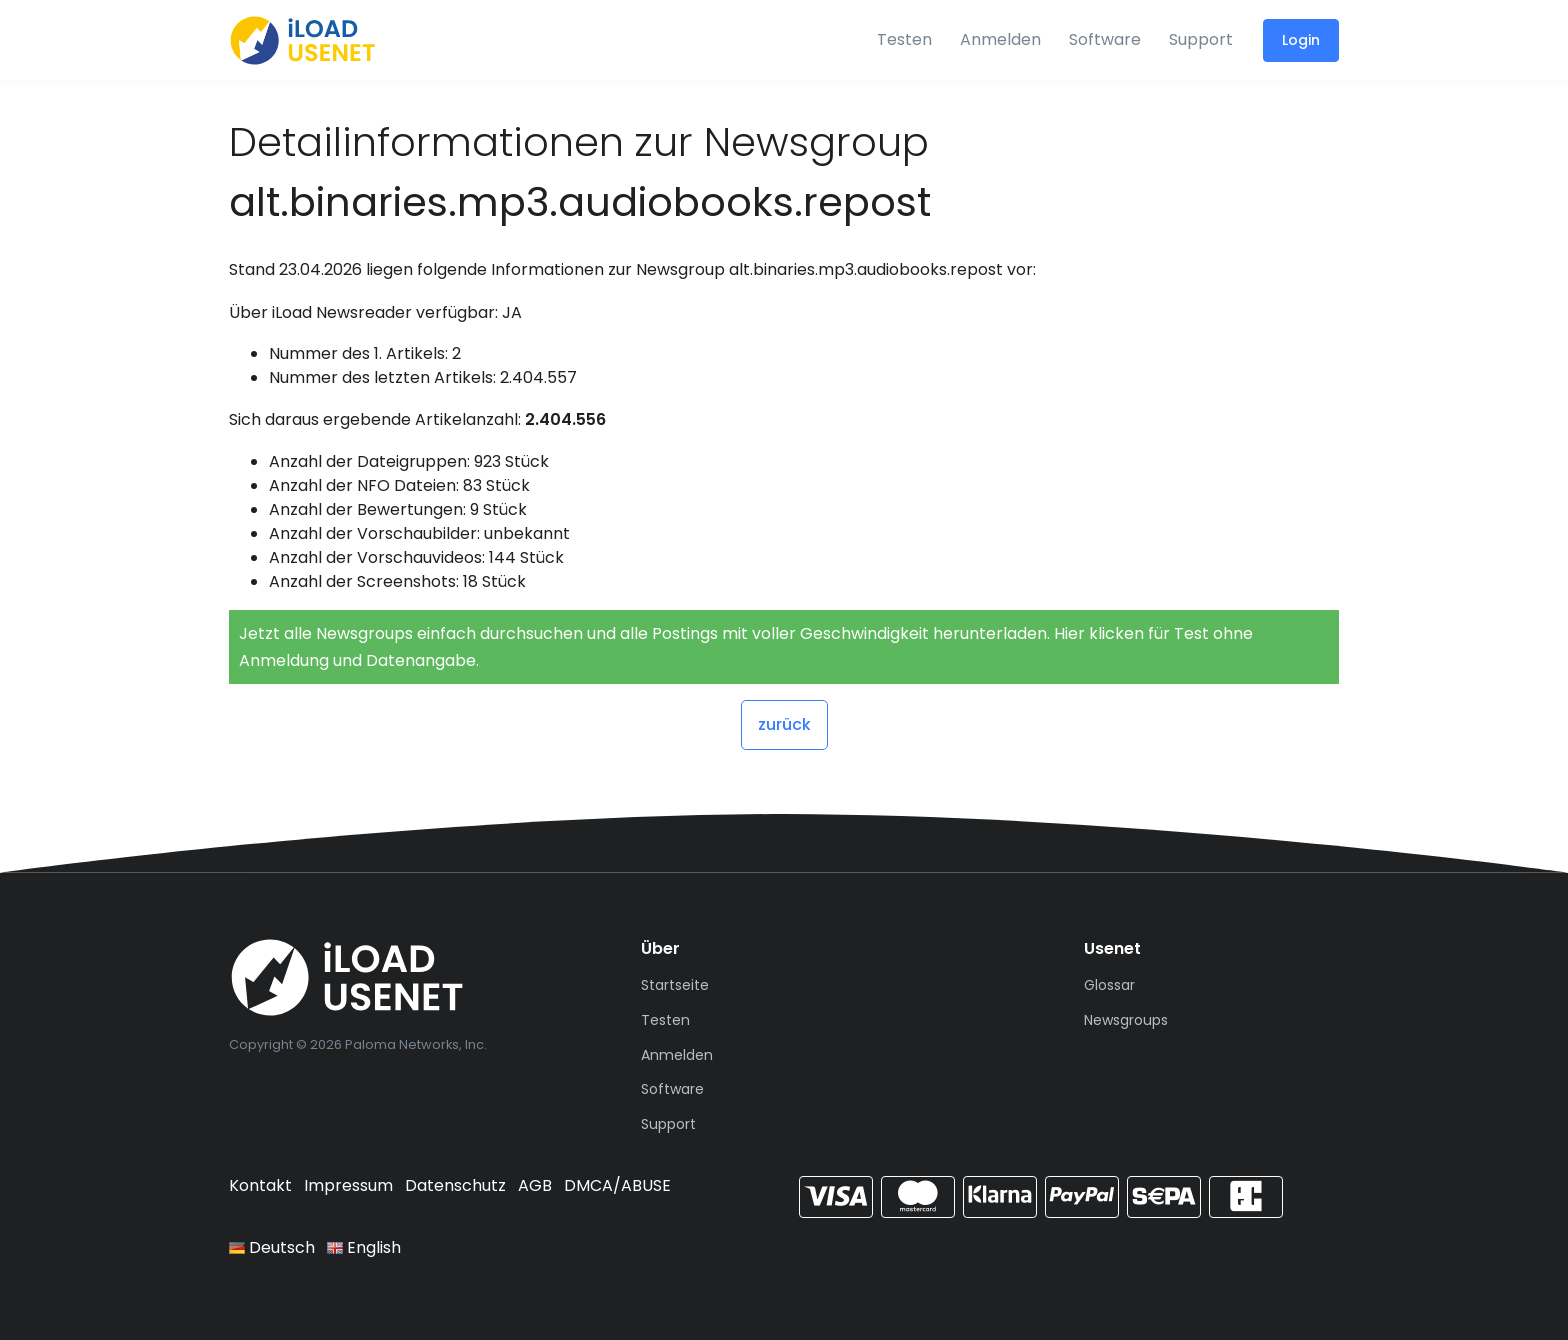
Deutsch (272, 1247)
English (364, 1247)
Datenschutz (455, 1185)
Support (1201, 39)
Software (1105, 39)
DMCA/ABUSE (617, 1185)
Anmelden (1000, 39)
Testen (904, 39)
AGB (535, 1185)
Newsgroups (1126, 1020)
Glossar (1109, 985)
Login (1301, 40)
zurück (784, 724)
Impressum (348, 1185)
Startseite (675, 985)
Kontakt (260, 1185)
